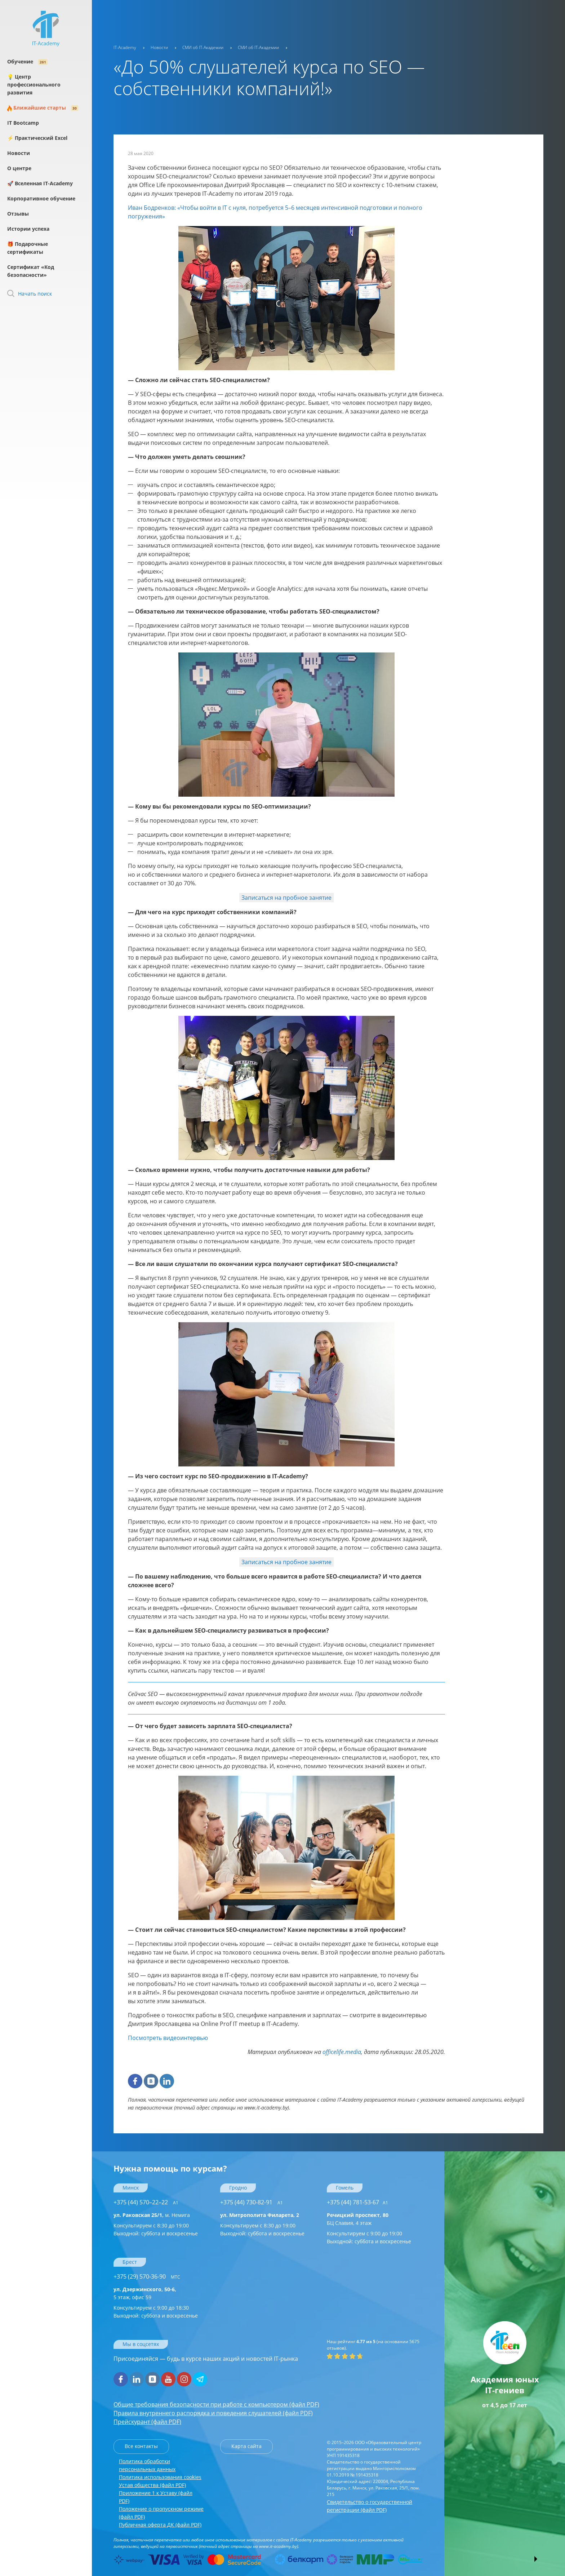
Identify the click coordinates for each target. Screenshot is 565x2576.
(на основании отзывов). (373, 2344)
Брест (130, 2261)
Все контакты (141, 2446)
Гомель (344, 2187)
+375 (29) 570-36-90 (147, 2276)
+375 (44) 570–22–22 (146, 2202)
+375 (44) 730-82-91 (251, 2202)
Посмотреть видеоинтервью (168, 2038)
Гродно (238, 2187)
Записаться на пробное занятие (286, 898)
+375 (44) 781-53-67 (357, 2202)
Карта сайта (246, 2446)
